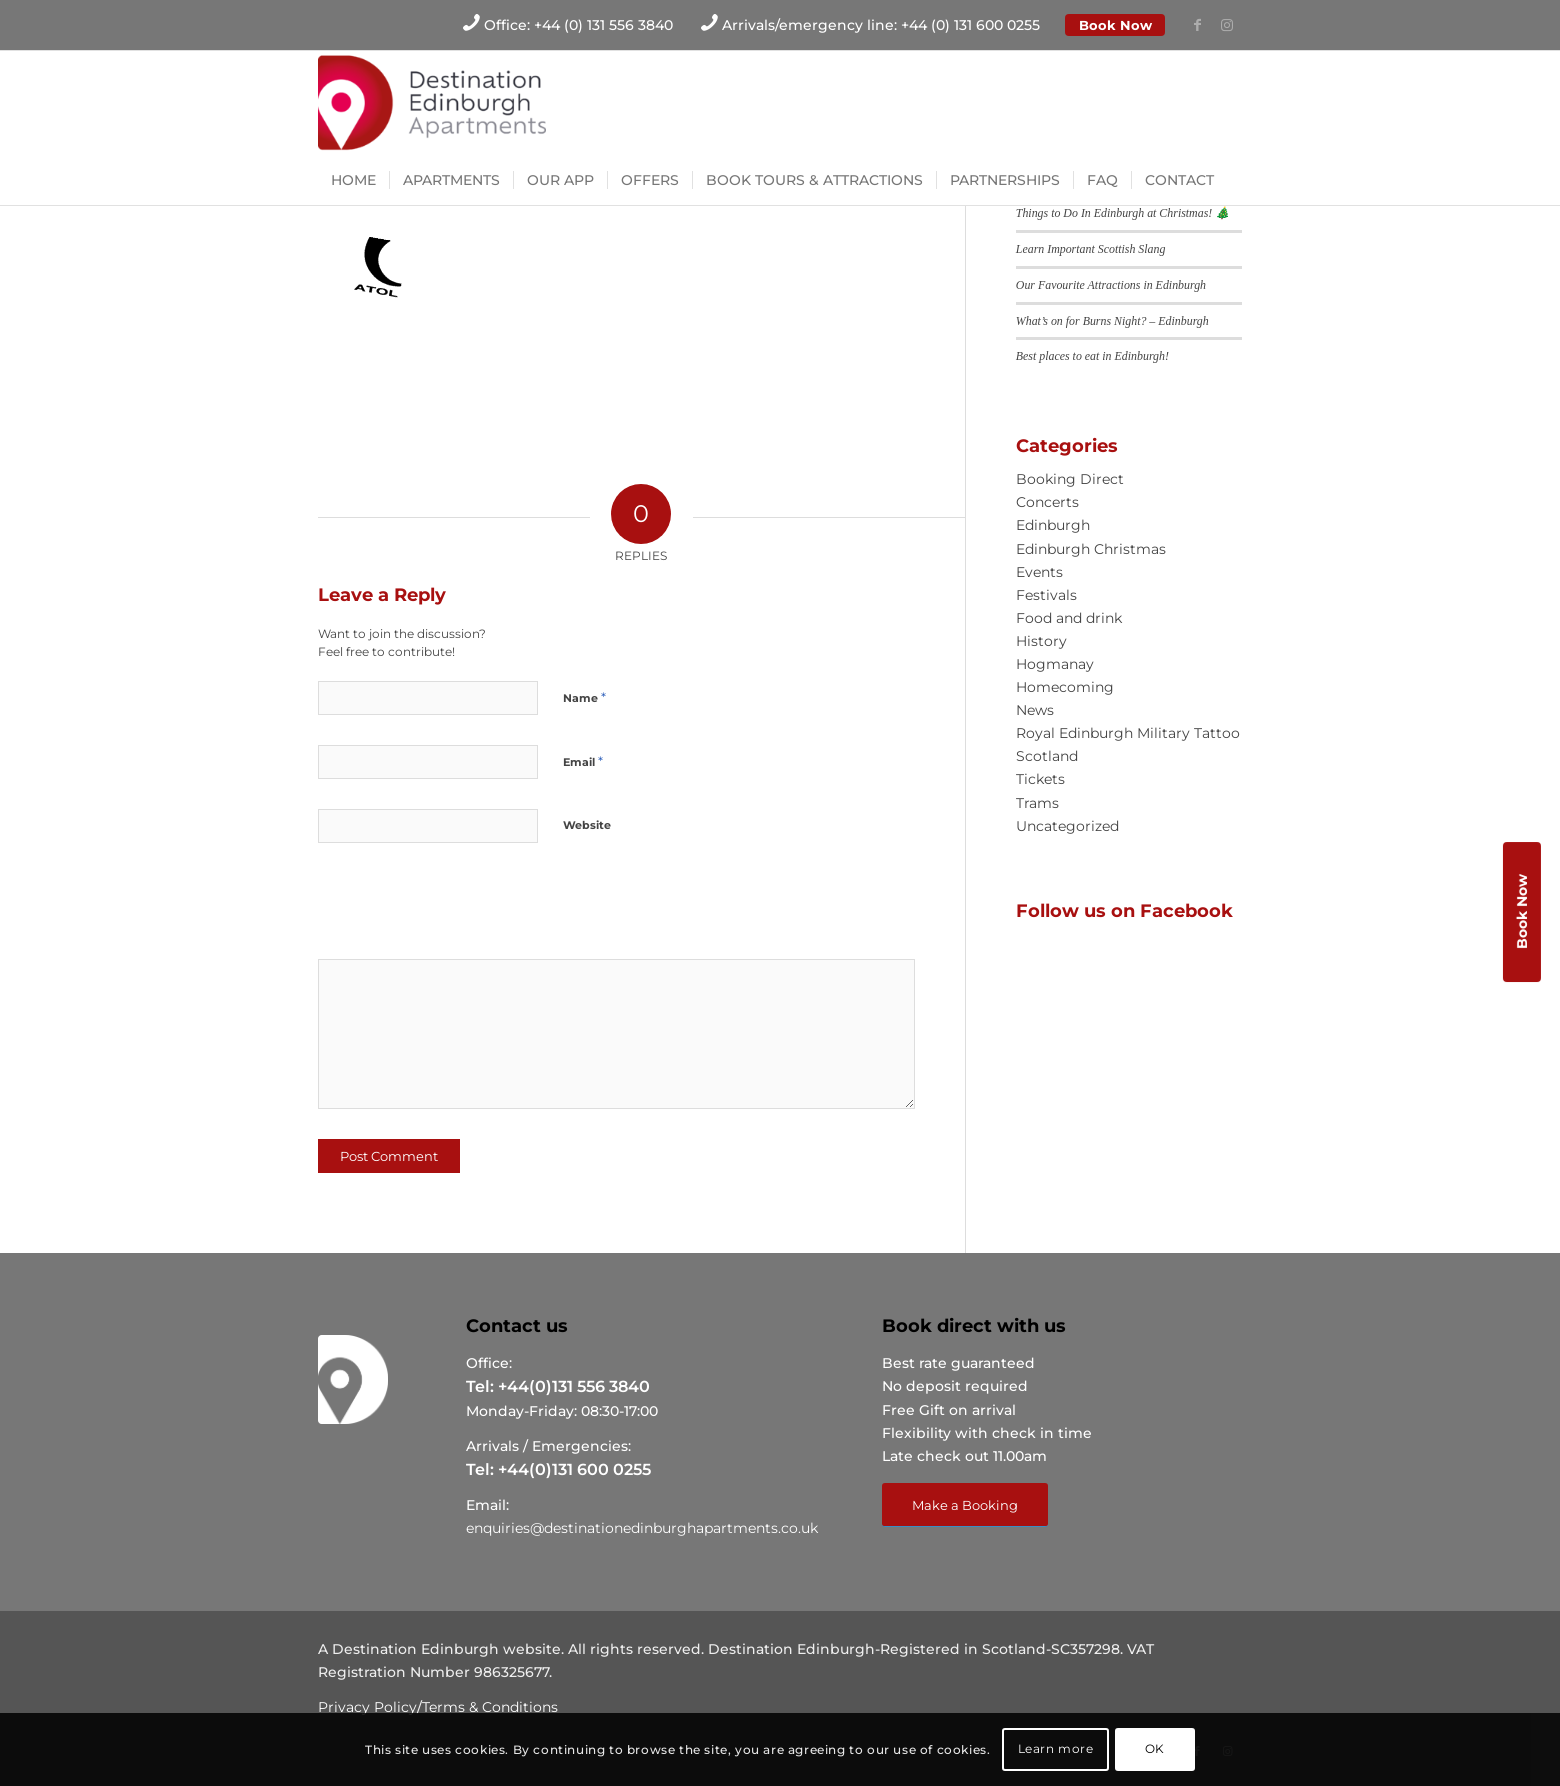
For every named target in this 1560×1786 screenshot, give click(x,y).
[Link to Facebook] (1197, 25)
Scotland (1047, 756)
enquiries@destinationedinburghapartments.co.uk (642, 1528)
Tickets (1040, 779)
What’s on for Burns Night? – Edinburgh (1112, 321)
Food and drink (1069, 618)
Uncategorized (1067, 826)
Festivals (1046, 595)
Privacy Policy (367, 1707)
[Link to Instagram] (1227, 25)
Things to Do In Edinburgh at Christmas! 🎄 (1123, 213)
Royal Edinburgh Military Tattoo (1128, 733)
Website (587, 825)
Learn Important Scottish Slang (1091, 249)
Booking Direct (1070, 479)
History (1041, 641)
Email (583, 761)
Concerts (1047, 502)
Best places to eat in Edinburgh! (1092, 356)
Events (1039, 572)
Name (584, 697)
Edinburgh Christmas (1091, 549)
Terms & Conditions (490, 1707)
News (1035, 710)
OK (1155, 1748)
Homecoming (1065, 687)
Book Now (1115, 25)
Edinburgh (1053, 525)
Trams (1037, 803)
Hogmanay (1055, 664)
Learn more (1056, 1748)
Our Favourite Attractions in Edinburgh (1111, 285)
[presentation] (455, 908)
